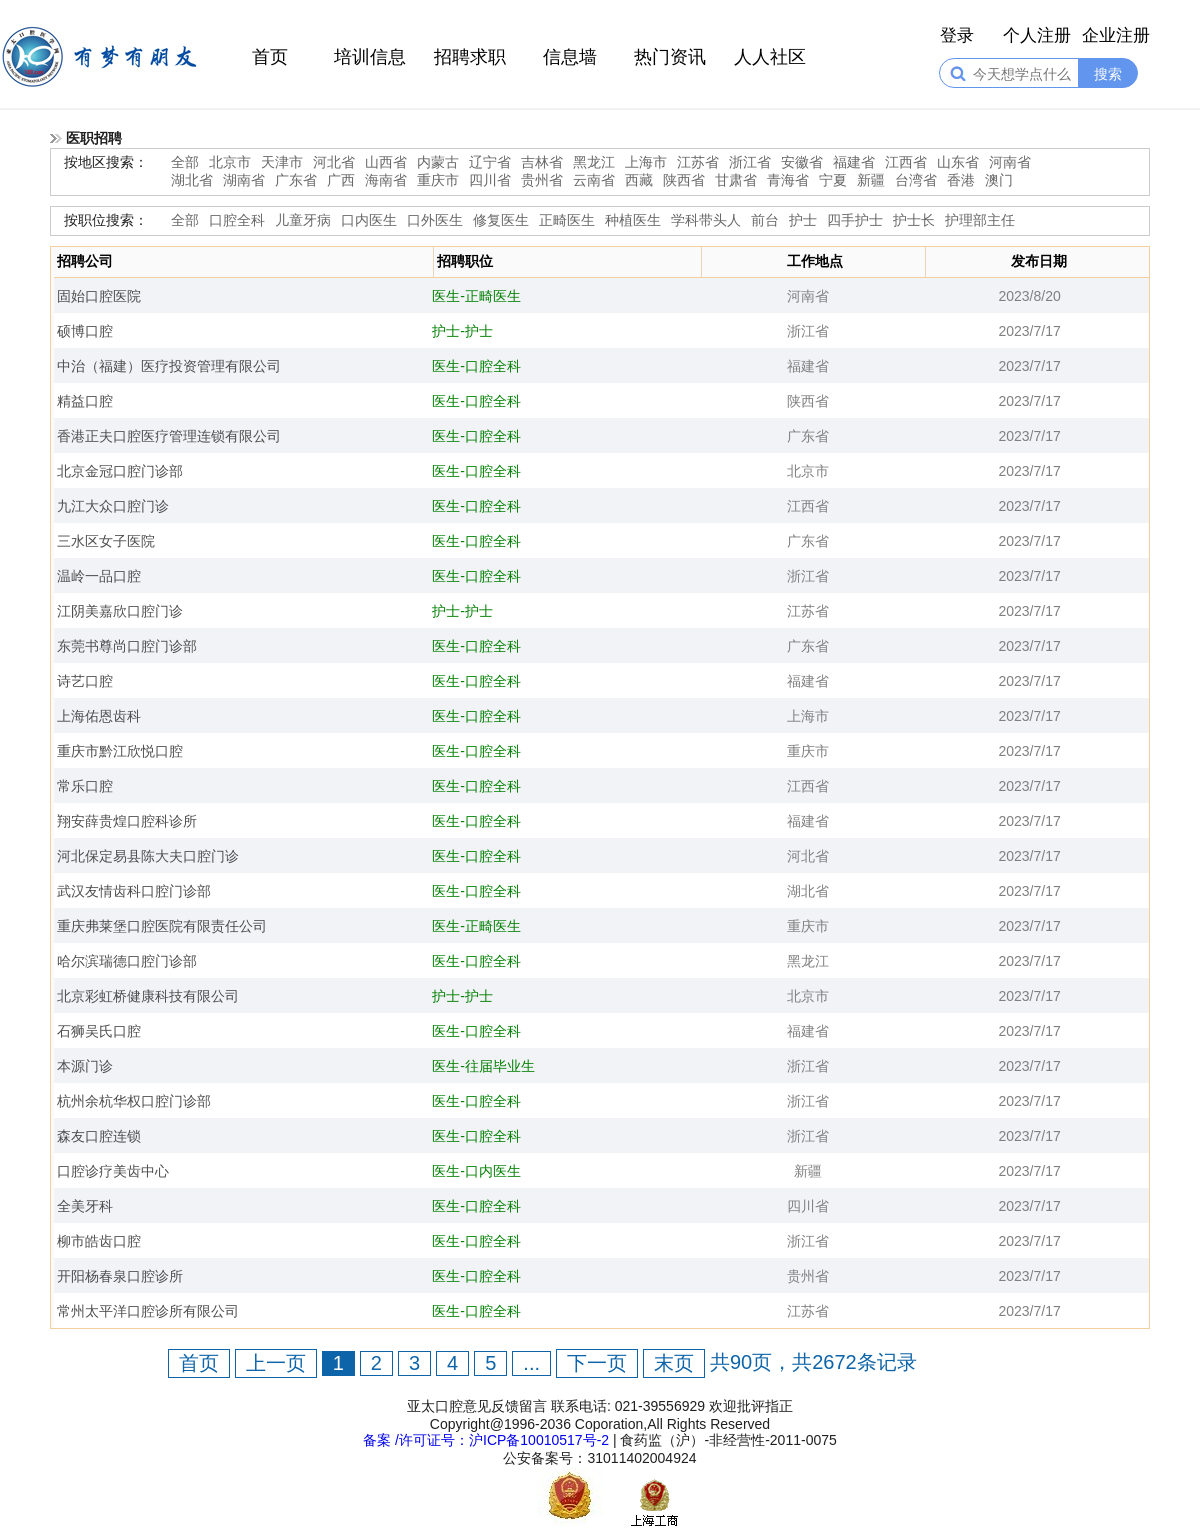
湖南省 (244, 180)
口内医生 (369, 220)
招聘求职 (470, 57)
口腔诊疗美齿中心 (113, 1171)
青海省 (788, 180)
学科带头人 (706, 220)
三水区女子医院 (106, 541)
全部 (185, 162)
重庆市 (438, 180)
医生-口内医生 (476, 1171)
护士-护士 (462, 331)
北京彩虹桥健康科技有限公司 (148, 996)
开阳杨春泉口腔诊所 (120, 1276)
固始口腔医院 (99, 296)
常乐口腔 (85, 786)
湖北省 (192, 180)
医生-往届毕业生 (483, 1066)
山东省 (958, 162)
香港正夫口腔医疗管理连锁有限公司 (169, 436)
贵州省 (542, 180)
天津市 (282, 162)
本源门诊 (85, 1066)
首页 (270, 57)
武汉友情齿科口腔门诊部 (134, 891)
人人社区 (770, 57)
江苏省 (698, 162)
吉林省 (542, 162)
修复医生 (501, 220)
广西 (341, 180)
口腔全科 (237, 220)
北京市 (230, 162)
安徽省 (802, 162)
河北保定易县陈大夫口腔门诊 (148, 856)
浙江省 (750, 162)
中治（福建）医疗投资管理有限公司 (169, 366)
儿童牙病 (303, 220)
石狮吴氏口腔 (99, 1031)
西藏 (639, 180)
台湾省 (916, 180)
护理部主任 (980, 220)
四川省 (490, 180)
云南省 (594, 180)
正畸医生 (567, 220)
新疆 (871, 180)
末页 (674, 1363)
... (531, 1363)
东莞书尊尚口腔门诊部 (127, 646)
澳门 (999, 180)
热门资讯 (670, 57)
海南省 (386, 180)
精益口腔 (85, 401)
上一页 (276, 1363)
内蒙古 (438, 162)
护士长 (914, 220)
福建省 (854, 162)
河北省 (334, 162)
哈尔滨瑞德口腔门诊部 (127, 961)
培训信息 (370, 57)
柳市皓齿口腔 (99, 1241)
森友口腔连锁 (99, 1136)
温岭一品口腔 (99, 576)
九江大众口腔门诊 (113, 506)
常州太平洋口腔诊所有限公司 (148, 1311)
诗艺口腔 (85, 681)
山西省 (386, 162)
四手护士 (855, 220)
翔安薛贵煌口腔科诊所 (127, 821)
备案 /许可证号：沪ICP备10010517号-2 (486, 1440)
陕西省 (684, 180)
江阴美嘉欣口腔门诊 (120, 611)
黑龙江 (594, 162)
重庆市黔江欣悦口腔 (120, 751)
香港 (961, 180)
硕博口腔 (85, 331)
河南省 (1010, 162)
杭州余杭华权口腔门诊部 (134, 1101)
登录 (957, 35)
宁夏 (833, 180)
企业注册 (1116, 35)
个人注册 (1037, 35)
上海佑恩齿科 (99, 716)
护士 (803, 220)
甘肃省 (736, 180)
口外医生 (435, 220)
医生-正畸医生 (476, 296)
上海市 (646, 162)
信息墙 (570, 57)
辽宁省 (490, 162)
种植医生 (633, 220)
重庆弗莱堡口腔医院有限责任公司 (162, 926)
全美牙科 (85, 1206)
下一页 (597, 1363)
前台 (765, 220)
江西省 (906, 162)
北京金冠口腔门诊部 (120, 471)
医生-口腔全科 (476, 366)
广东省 (296, 180)
